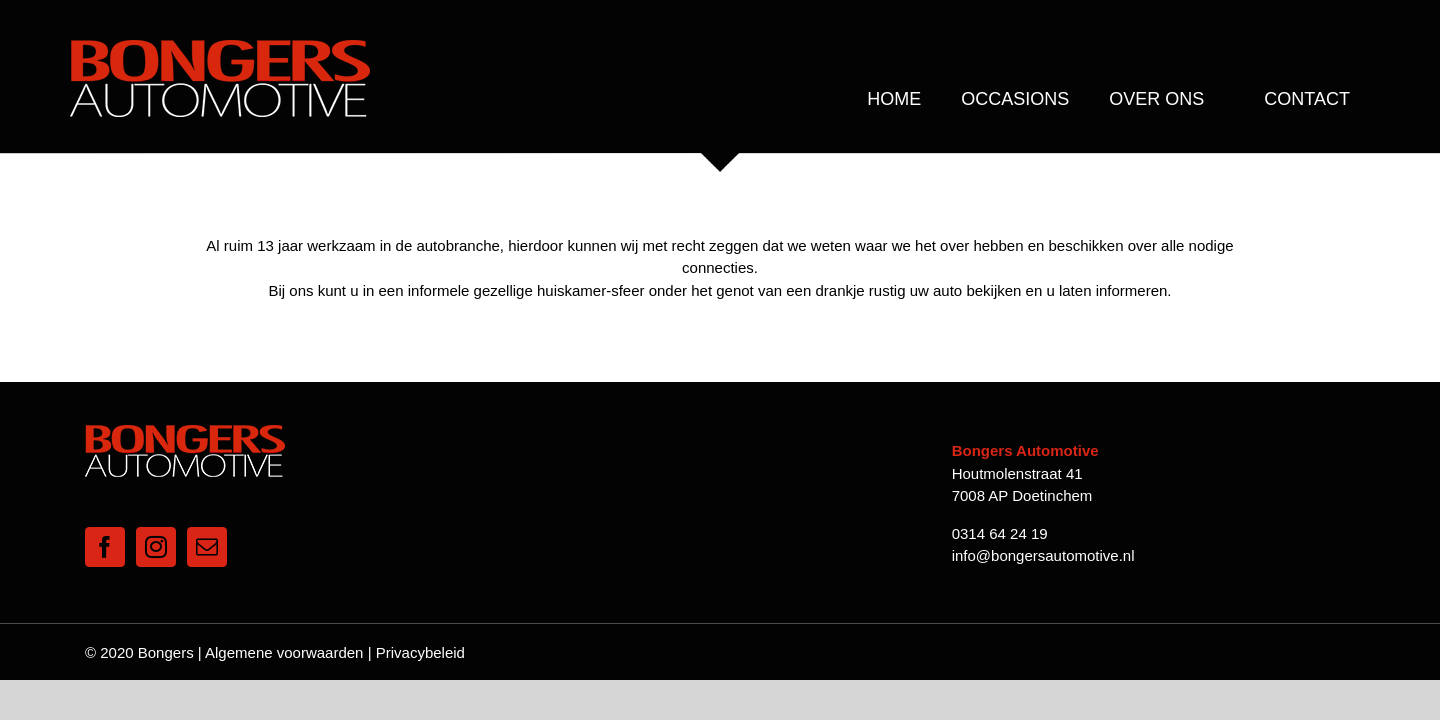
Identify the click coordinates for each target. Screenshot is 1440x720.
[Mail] (207, 519)
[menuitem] (894, 99)
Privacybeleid (420, 624)
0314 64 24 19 (1000, 505)
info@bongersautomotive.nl (1043, 527)
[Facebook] (105, 519)
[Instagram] (156, 519)
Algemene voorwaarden (284, 624)
